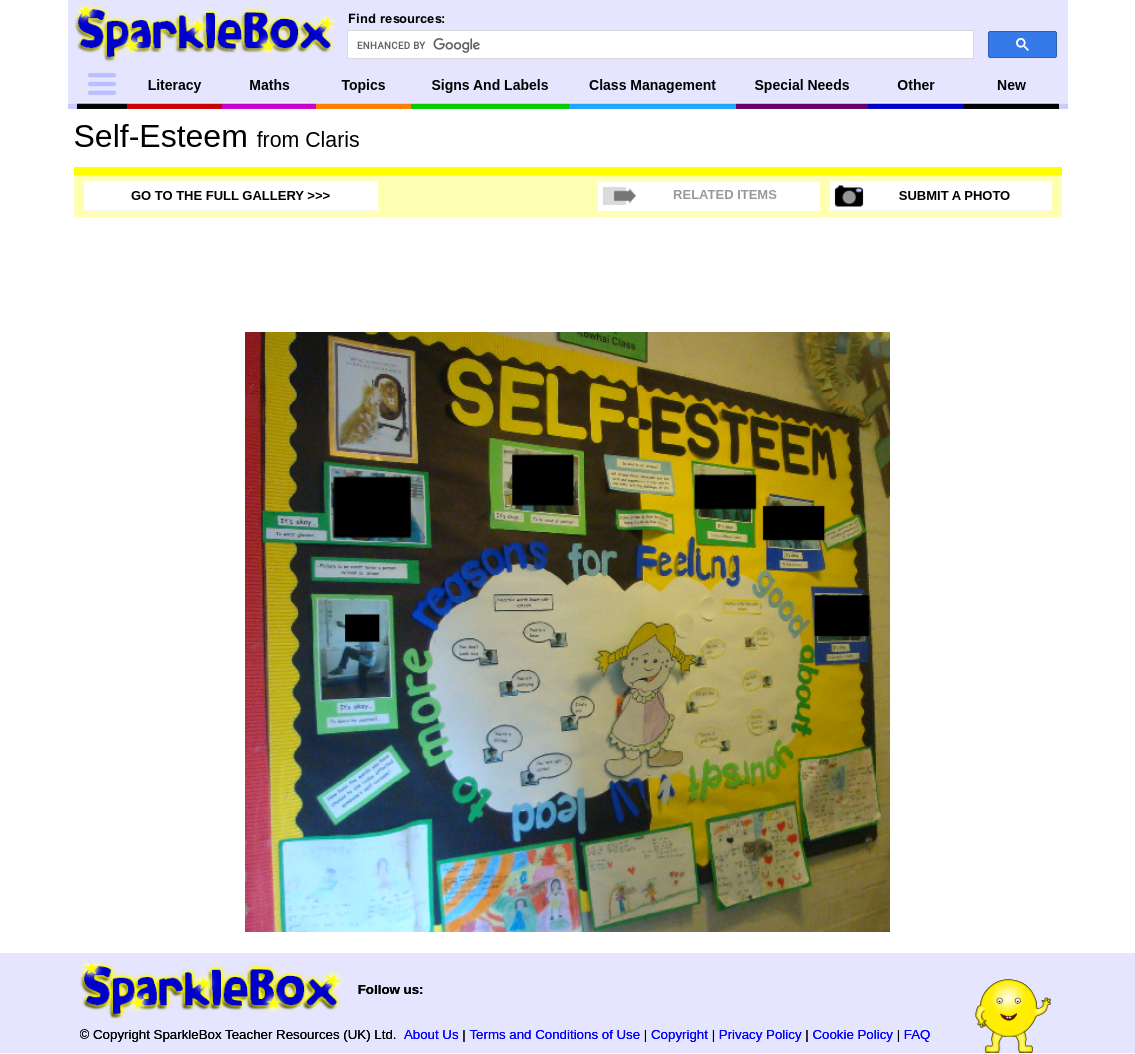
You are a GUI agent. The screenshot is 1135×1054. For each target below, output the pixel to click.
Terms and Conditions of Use (554, 1034)
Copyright (679, 1034)
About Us (431, 1034)
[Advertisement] (982, 632)
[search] (658, 45)
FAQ (917, 1034)
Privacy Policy (760, 1034)
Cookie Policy (852, 1034)
